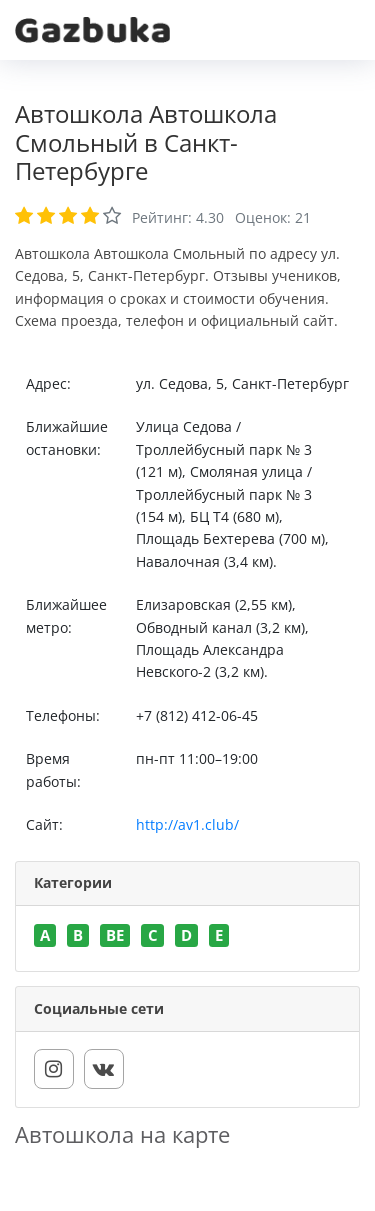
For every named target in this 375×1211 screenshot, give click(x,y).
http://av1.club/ (187, 824)
